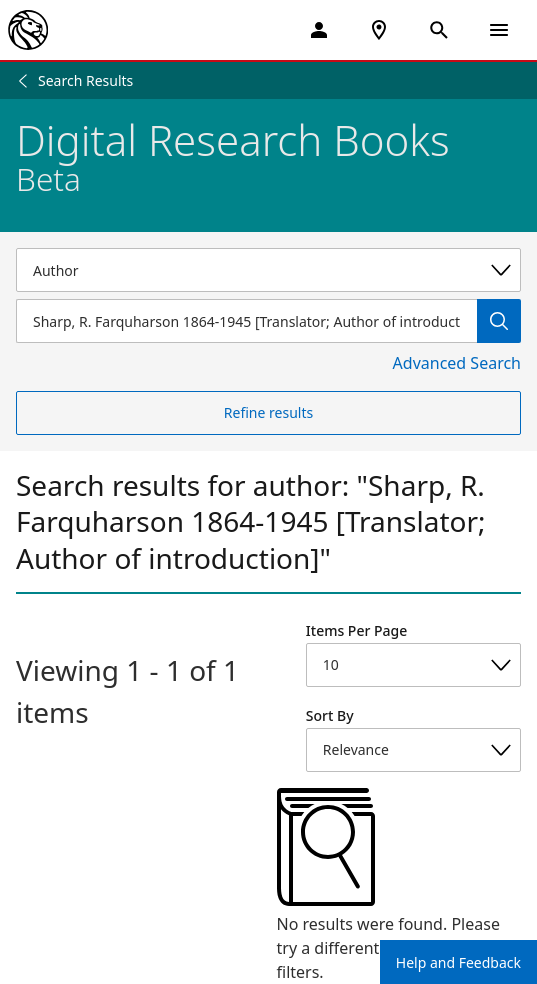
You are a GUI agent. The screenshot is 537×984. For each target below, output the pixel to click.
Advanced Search (457, 363)
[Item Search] (246, 321)
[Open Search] (439, 30)
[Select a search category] (268, 270)
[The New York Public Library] (28, 30)
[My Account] (319, 30)
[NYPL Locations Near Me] (379, 30)
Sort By (330, 715)
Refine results (268, 412)
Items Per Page (356, 630)
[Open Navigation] (499, 30)
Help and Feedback (458, 962)
